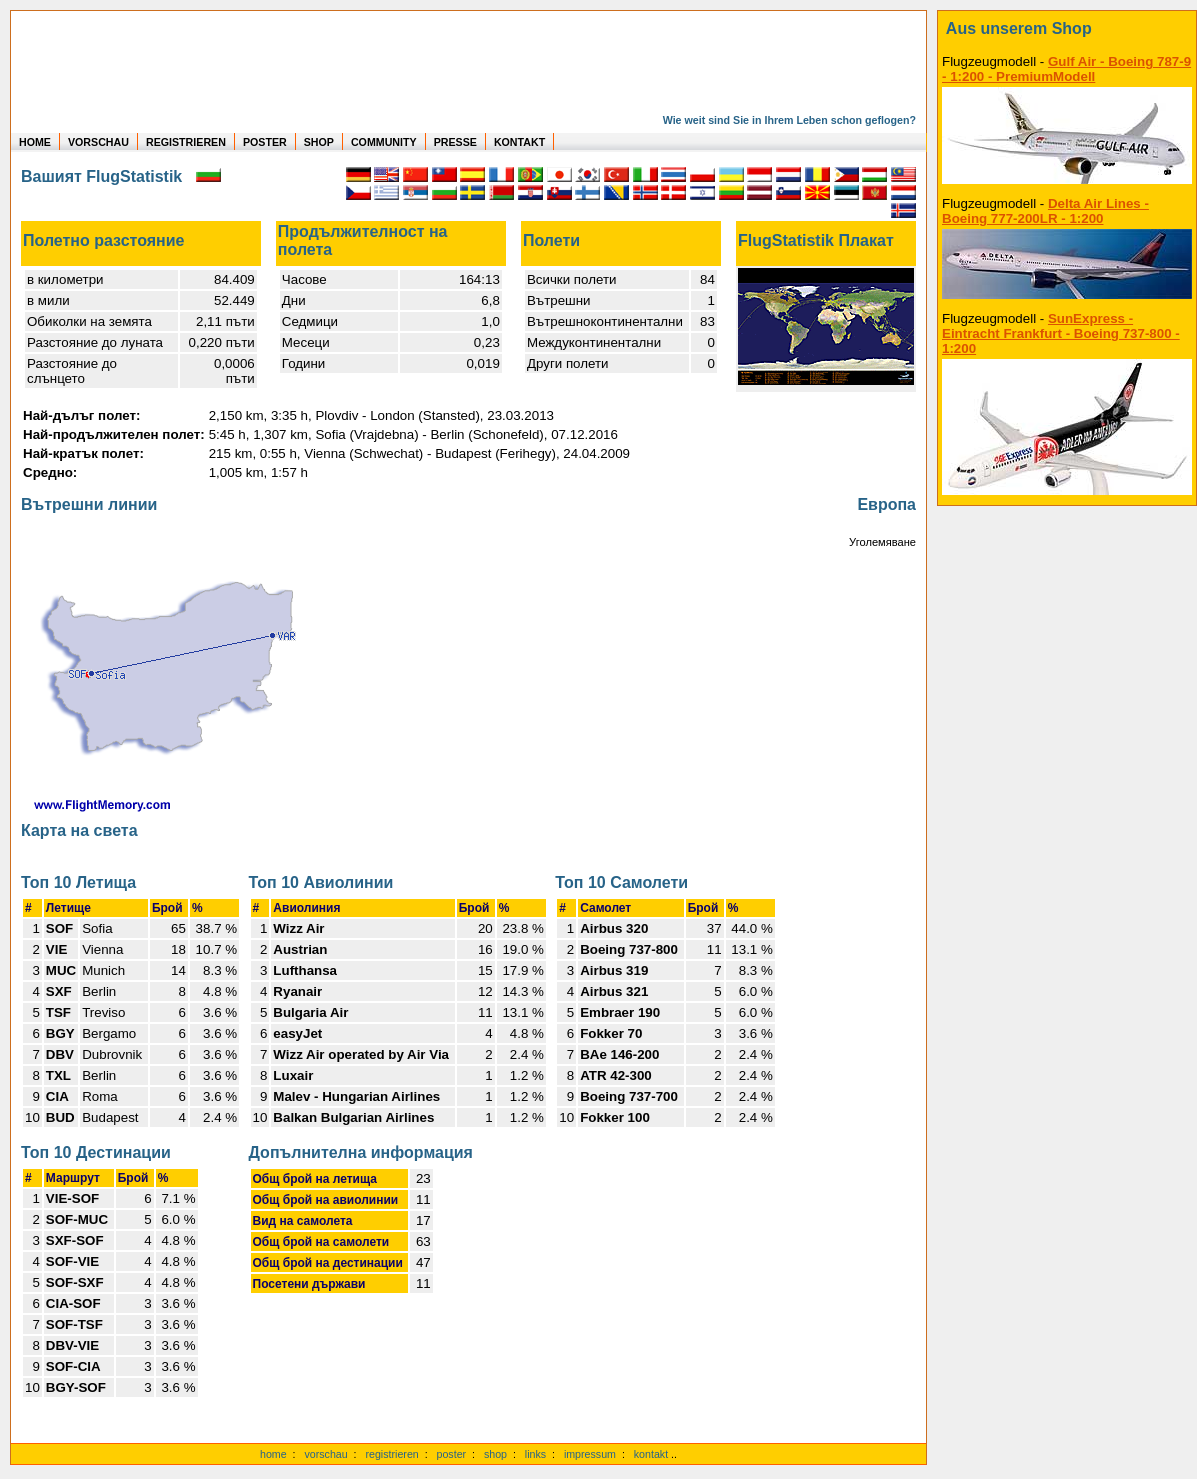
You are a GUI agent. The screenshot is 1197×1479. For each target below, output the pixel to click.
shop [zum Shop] (495, 1454)
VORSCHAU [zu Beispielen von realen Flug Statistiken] (98, 142)
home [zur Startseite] (273, 1454)
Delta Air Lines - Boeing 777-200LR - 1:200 (1045, 211)
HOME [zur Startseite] (35, 142)
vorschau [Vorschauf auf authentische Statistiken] (325, 1454)
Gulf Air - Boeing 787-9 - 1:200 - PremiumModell (1066, 69)
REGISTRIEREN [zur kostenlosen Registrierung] (186, 142)
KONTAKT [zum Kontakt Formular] (519, 142)
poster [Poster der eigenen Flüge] (452, 1454)
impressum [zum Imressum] (590, 1454)
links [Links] (535, 1454)
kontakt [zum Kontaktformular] (651, 1454)
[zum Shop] (1067, 29)
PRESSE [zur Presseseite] (455, 142)
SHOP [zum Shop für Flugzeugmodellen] (319, 142)
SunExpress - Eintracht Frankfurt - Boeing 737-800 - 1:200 (1061, 333)
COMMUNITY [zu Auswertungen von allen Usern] (384, 142)
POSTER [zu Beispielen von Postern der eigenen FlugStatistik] (265, 142)
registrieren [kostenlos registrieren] (391, 1454)
